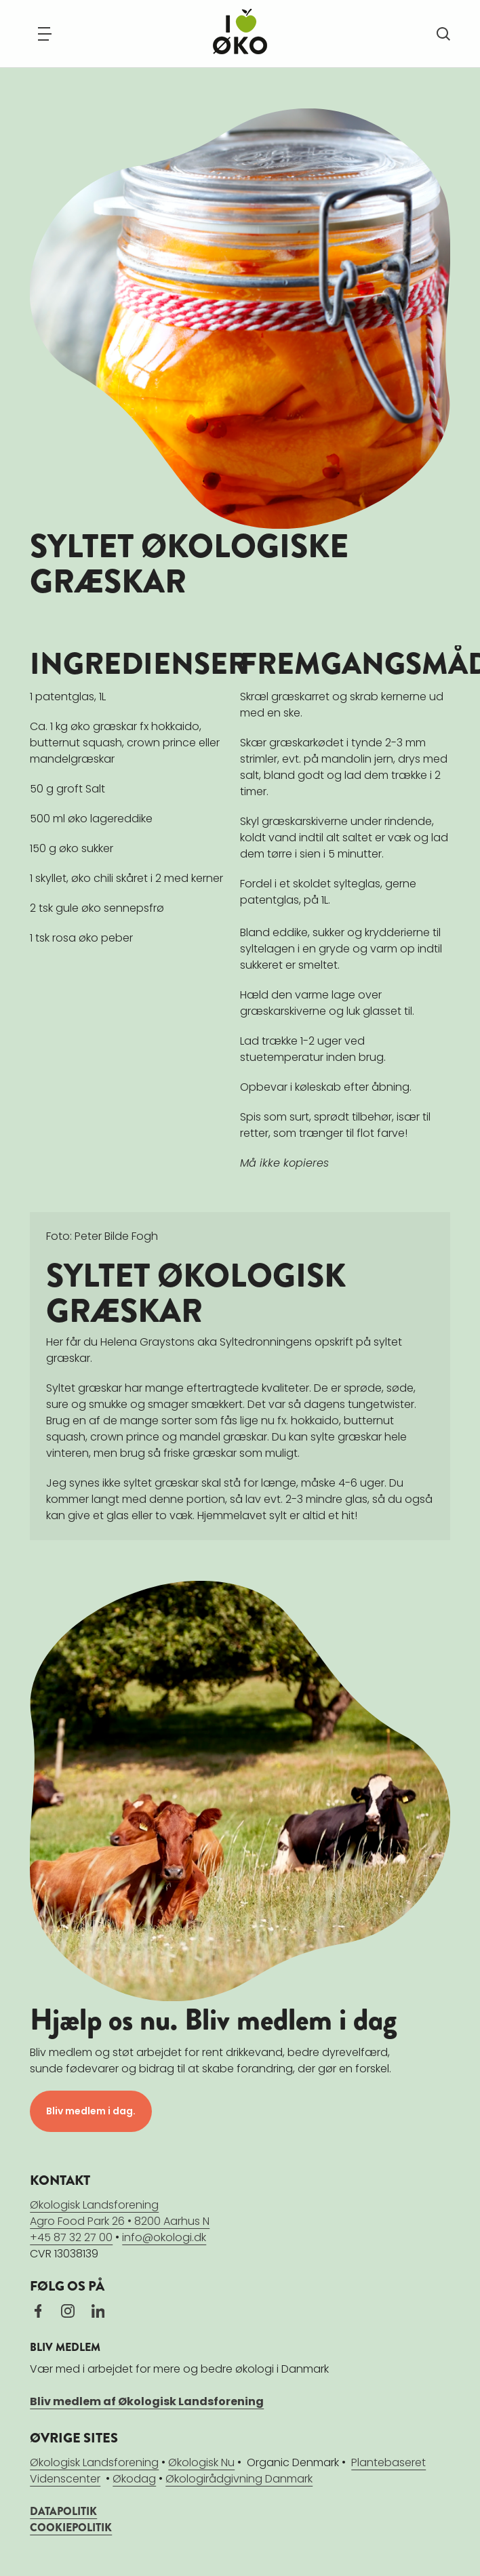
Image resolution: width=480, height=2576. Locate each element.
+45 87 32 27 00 (71, 2237)
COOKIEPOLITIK (71, 2527)
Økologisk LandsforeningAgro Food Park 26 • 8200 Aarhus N (119, 2212)
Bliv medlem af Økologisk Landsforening (147, 2401)
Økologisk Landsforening (94, 2462)
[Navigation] (45, 34)
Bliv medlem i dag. (91, 2110)
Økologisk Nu (201, 2462)
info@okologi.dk (164, 2237)
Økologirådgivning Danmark (239, 2478)
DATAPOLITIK (63, 2510)
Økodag (134, 2478)
